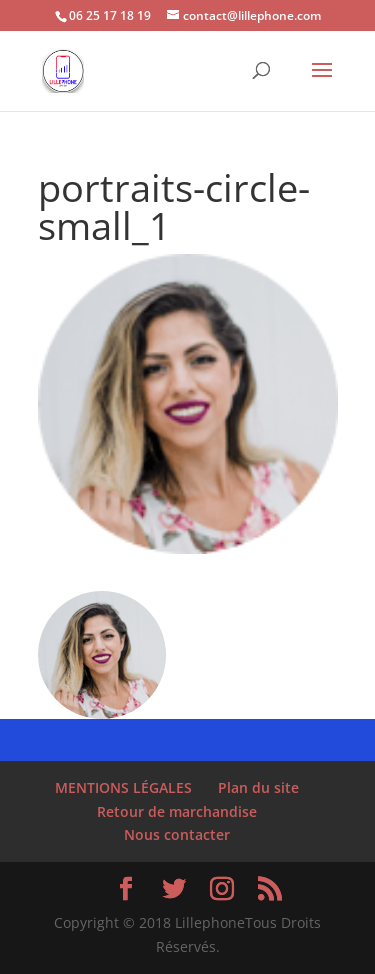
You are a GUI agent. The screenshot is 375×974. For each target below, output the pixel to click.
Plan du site (258, 787)
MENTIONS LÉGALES (123, 787)
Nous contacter (177, 834)
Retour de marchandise (177, 811)
